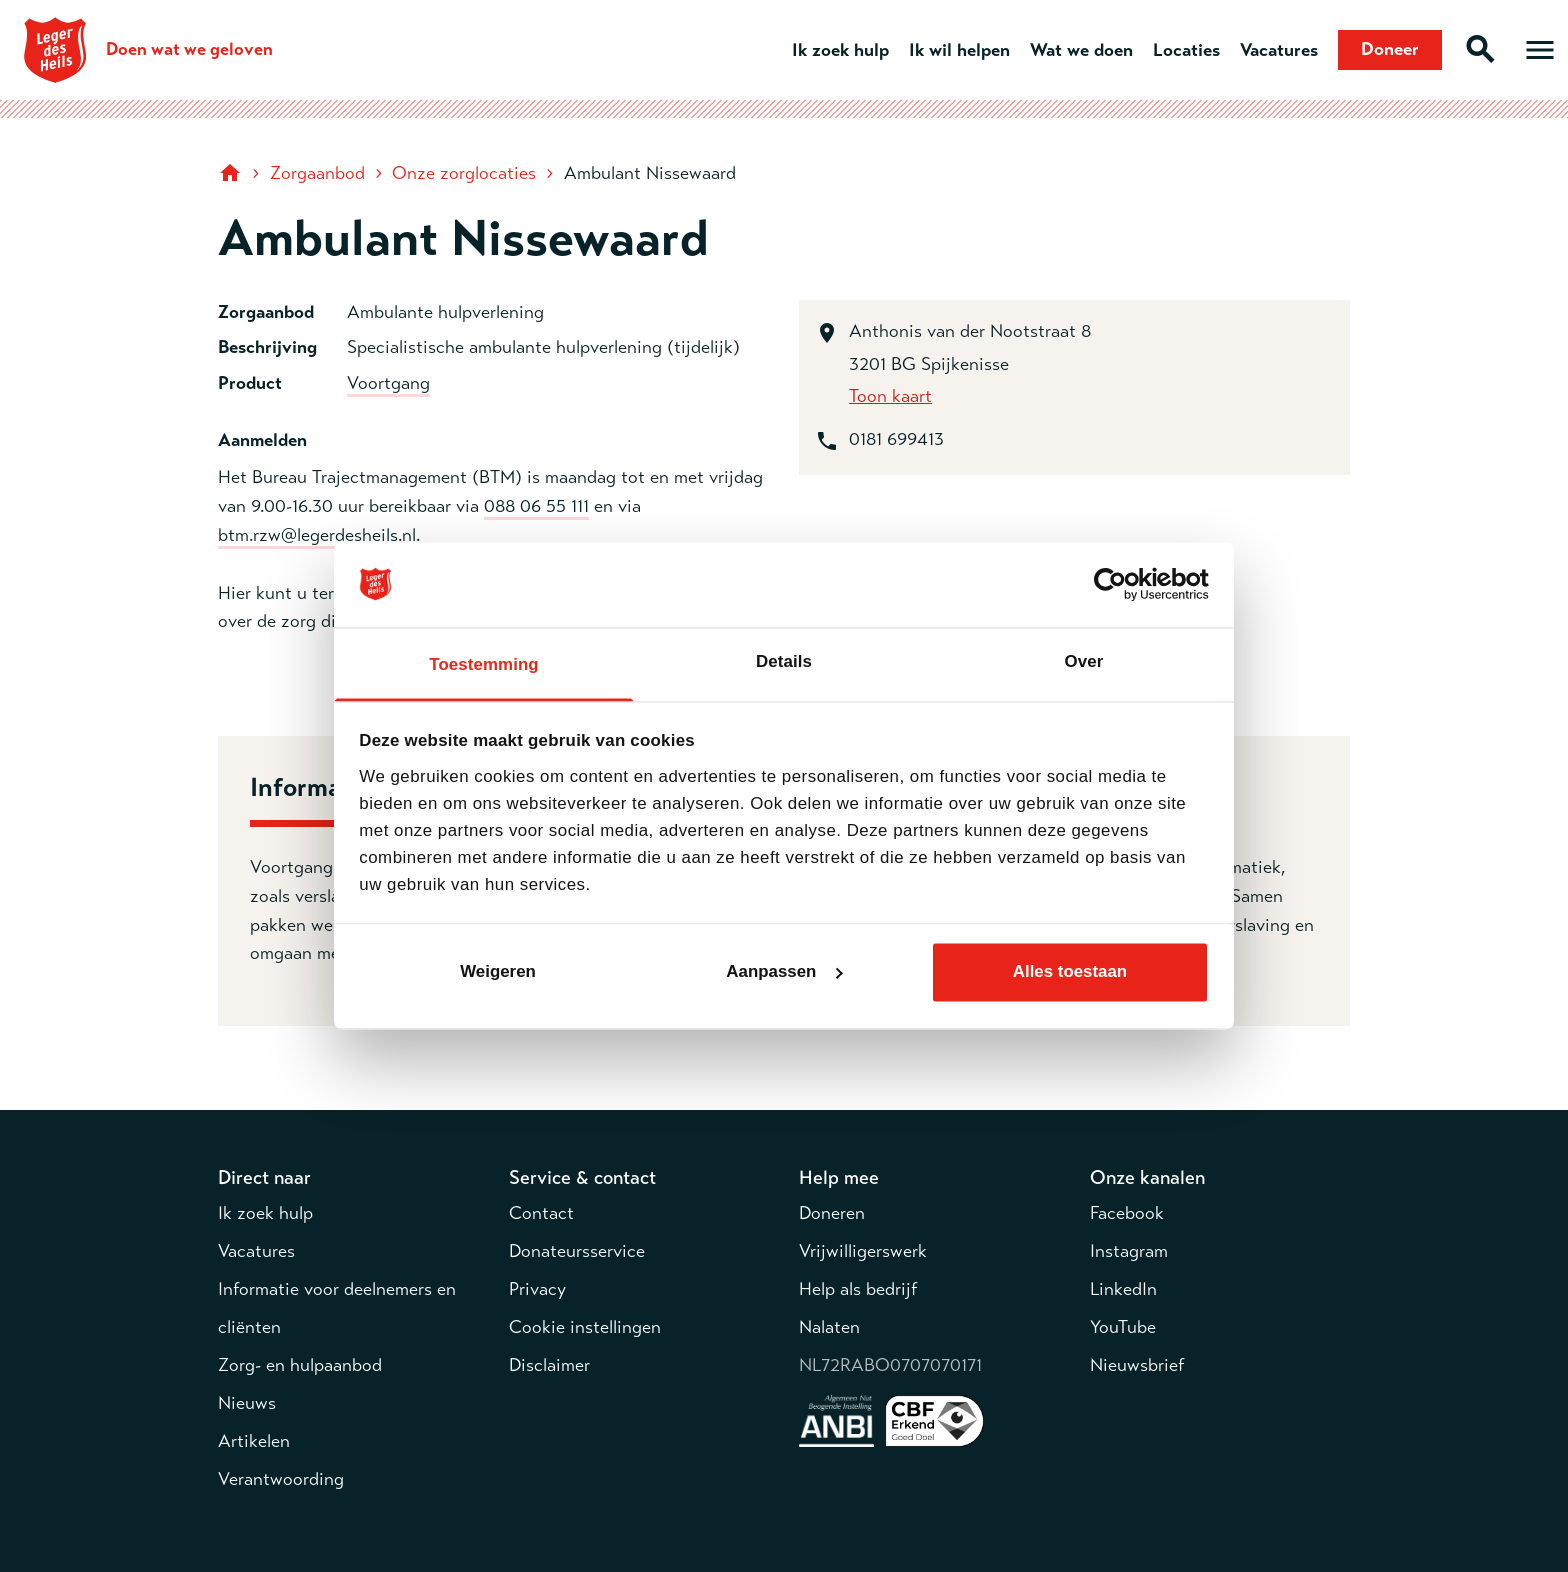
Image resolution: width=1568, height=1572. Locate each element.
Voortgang (388, 383)
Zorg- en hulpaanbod (300, 1365)
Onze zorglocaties (464, 173)
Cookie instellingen (585, 1327)
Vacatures (1279, 50)
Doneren (832, 1213)
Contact (541, 1213)
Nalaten (829, 1327)
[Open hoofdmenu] (1540, 50)
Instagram (1129, 1251)
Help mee (839, 1177)
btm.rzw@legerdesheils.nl (317, 535)
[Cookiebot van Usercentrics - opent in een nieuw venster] (1121, 585)
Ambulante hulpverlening (445, 312)
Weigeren (498, 971)
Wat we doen (1081, 50)
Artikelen (254, 1441)
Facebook (1127, 1213)
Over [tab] (1084, 661)
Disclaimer (549, 1365)
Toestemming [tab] (483, 664)
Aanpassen (784, 971)
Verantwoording (281, 1479)
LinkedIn (1123, 1289)
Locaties (1186, 50)
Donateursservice (577, 1251)
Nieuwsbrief (1137, 1365)
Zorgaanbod (317, 173)
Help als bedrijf (858, 1289)
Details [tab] (784, 661)
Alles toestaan (1070, 971)
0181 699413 (896, 439)
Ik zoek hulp (840, 50)
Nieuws (247, 1403)
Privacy (537, 1289)
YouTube (1123, 1327)
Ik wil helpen (959, 50)
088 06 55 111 (536, 506)
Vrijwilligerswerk (863, 1251)
